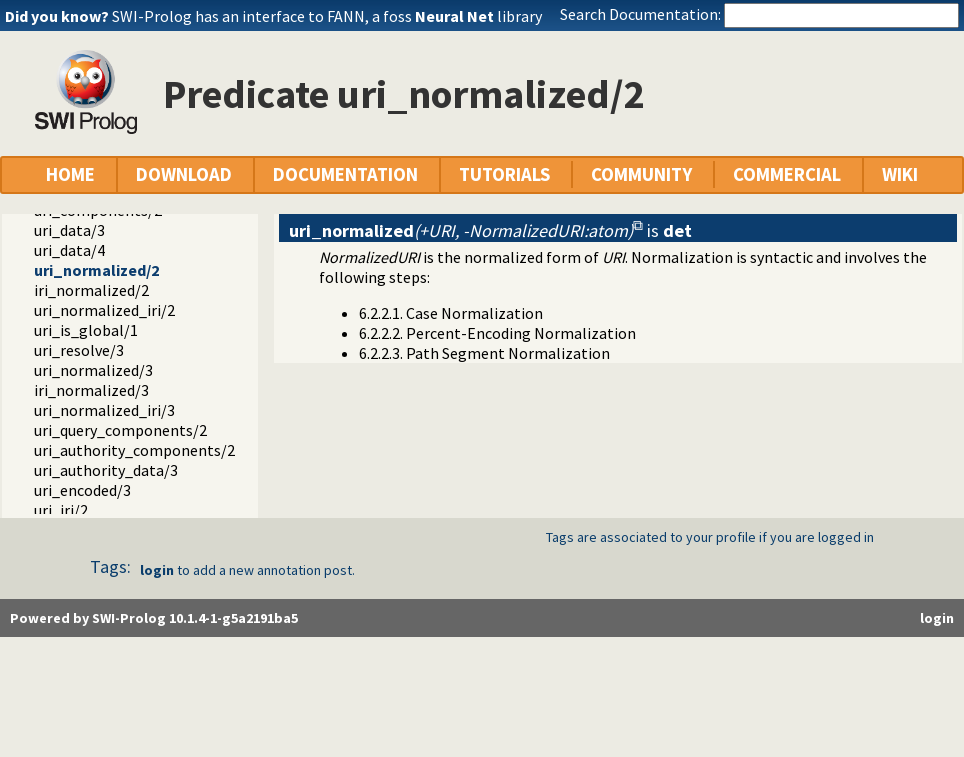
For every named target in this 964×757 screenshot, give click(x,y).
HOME (70, 174)
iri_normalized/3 (91, 390)
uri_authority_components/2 (134, 450)
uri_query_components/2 (120, 430)
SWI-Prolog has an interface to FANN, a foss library (327, 16)
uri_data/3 (69, 230)
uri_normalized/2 (96, 270)
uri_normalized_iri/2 (104, 310)
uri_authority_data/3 (106, 470)
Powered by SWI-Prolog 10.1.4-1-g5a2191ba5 (154, 618)
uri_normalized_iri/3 (104, 410)
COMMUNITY (641, 174)
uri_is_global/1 (86, 330)
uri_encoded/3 (82, 490)
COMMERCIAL (787, 174)
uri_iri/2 (61, 510)
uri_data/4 (69, 250)
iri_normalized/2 (91, 290)
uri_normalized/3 (93, 370)
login (157, 570)
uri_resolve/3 (79, 350)
